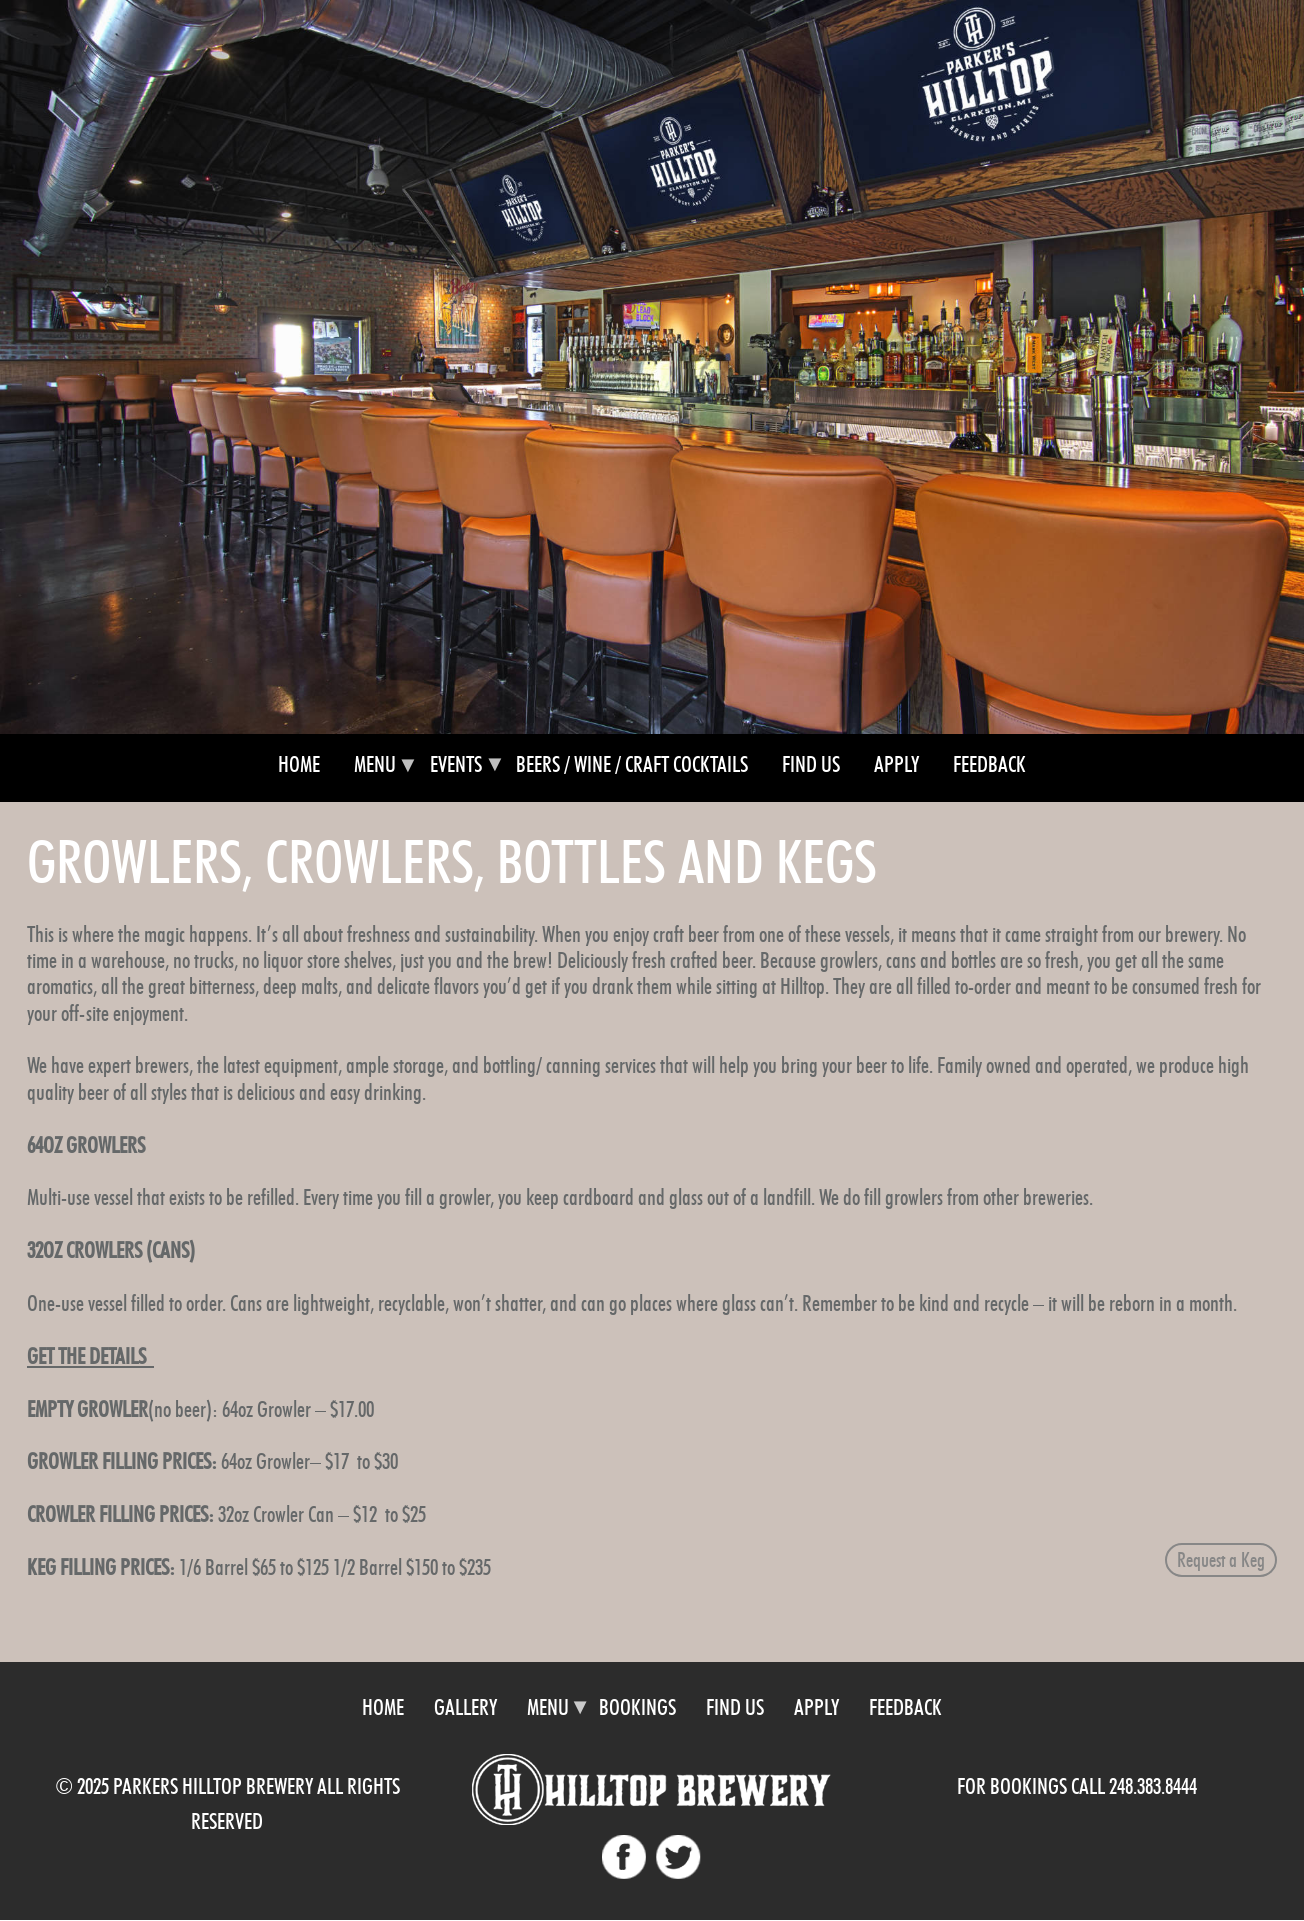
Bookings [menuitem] (637, 1707)
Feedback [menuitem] (989, 764)
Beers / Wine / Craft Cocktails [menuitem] (632, 764)
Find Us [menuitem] (811, 764)
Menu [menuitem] (375, 773)
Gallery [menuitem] (465, 1707)
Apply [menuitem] (896, 764)
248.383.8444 (1153, 1786)
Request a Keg (1221, 1560)
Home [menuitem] (299, 764)
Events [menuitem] (456, 773)
